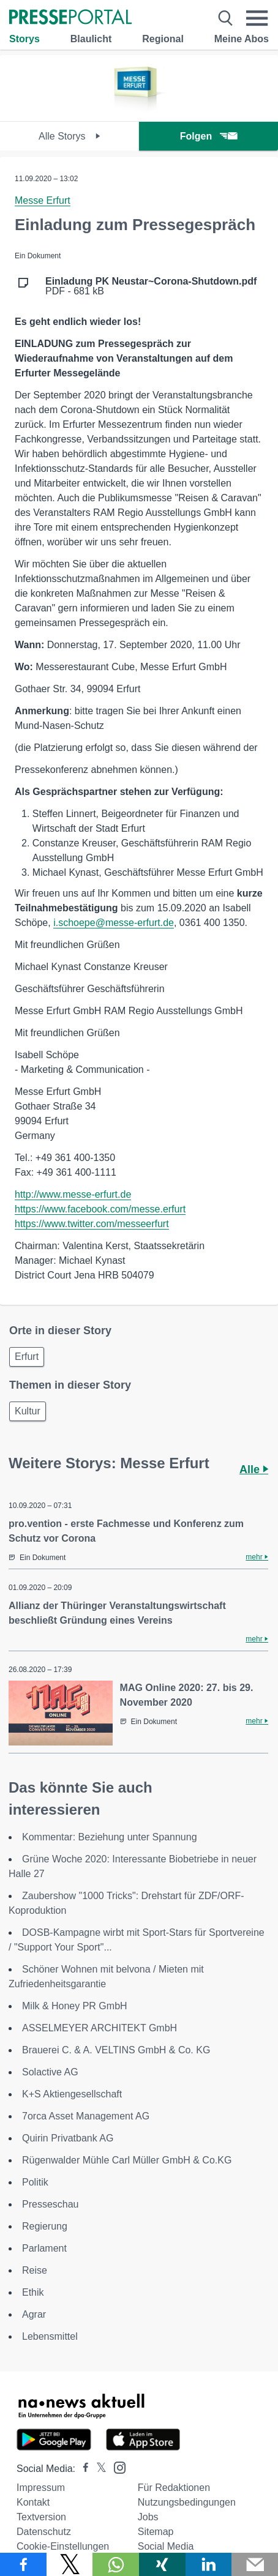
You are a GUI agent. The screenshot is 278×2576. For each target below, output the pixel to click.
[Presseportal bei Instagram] (116, 2467)
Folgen (208, 136)
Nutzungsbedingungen (187, 2502)
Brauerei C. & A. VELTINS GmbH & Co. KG (116, 2050)
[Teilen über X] (70, 2564)
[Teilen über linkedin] (209, 2564)
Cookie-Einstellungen (63, 2546)
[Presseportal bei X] (98, 2468)
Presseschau (50, 2204)
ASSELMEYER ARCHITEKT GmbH (99, 2028)
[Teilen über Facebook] (23, 2564)
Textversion (41, 2517)
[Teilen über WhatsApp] (115, 2564)
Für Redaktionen (174, 2487)
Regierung (44, 2226)
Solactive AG (50, 2072)
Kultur (27, 1411)
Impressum (41, 2487)
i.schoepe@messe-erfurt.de (113, 922)
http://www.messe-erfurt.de (73, 1194)
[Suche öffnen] (225, 18)
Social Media (166, 2546)
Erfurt (27, 1356)
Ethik (33, 2292)
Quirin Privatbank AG (67, 2138)
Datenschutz (44, 2531)
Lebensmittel (50, 2336)
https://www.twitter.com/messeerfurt (92, 1224)
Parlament (44, 2248)
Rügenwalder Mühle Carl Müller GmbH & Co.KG (126, 2160)
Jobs (148, 2517)
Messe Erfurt (42, 200)
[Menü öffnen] (257, 18)
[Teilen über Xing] (162, 2564)
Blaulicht (91, 39)
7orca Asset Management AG (85, 2116)
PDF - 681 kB (151, 286)
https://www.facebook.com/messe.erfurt (100, 1209)
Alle (253, 1469)
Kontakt (33, 2502)
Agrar (34, 2314)
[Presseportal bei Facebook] (82, 2468)
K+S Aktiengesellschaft (72, 2094)
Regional (163, 39)
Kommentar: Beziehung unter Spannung (109, 1837)
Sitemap (156, 2531)
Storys (24, 39)
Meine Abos (241, 39)
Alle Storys (69, 136)
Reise (34, 2270)
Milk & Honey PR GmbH (74, 2006)
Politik (35, 2182)
